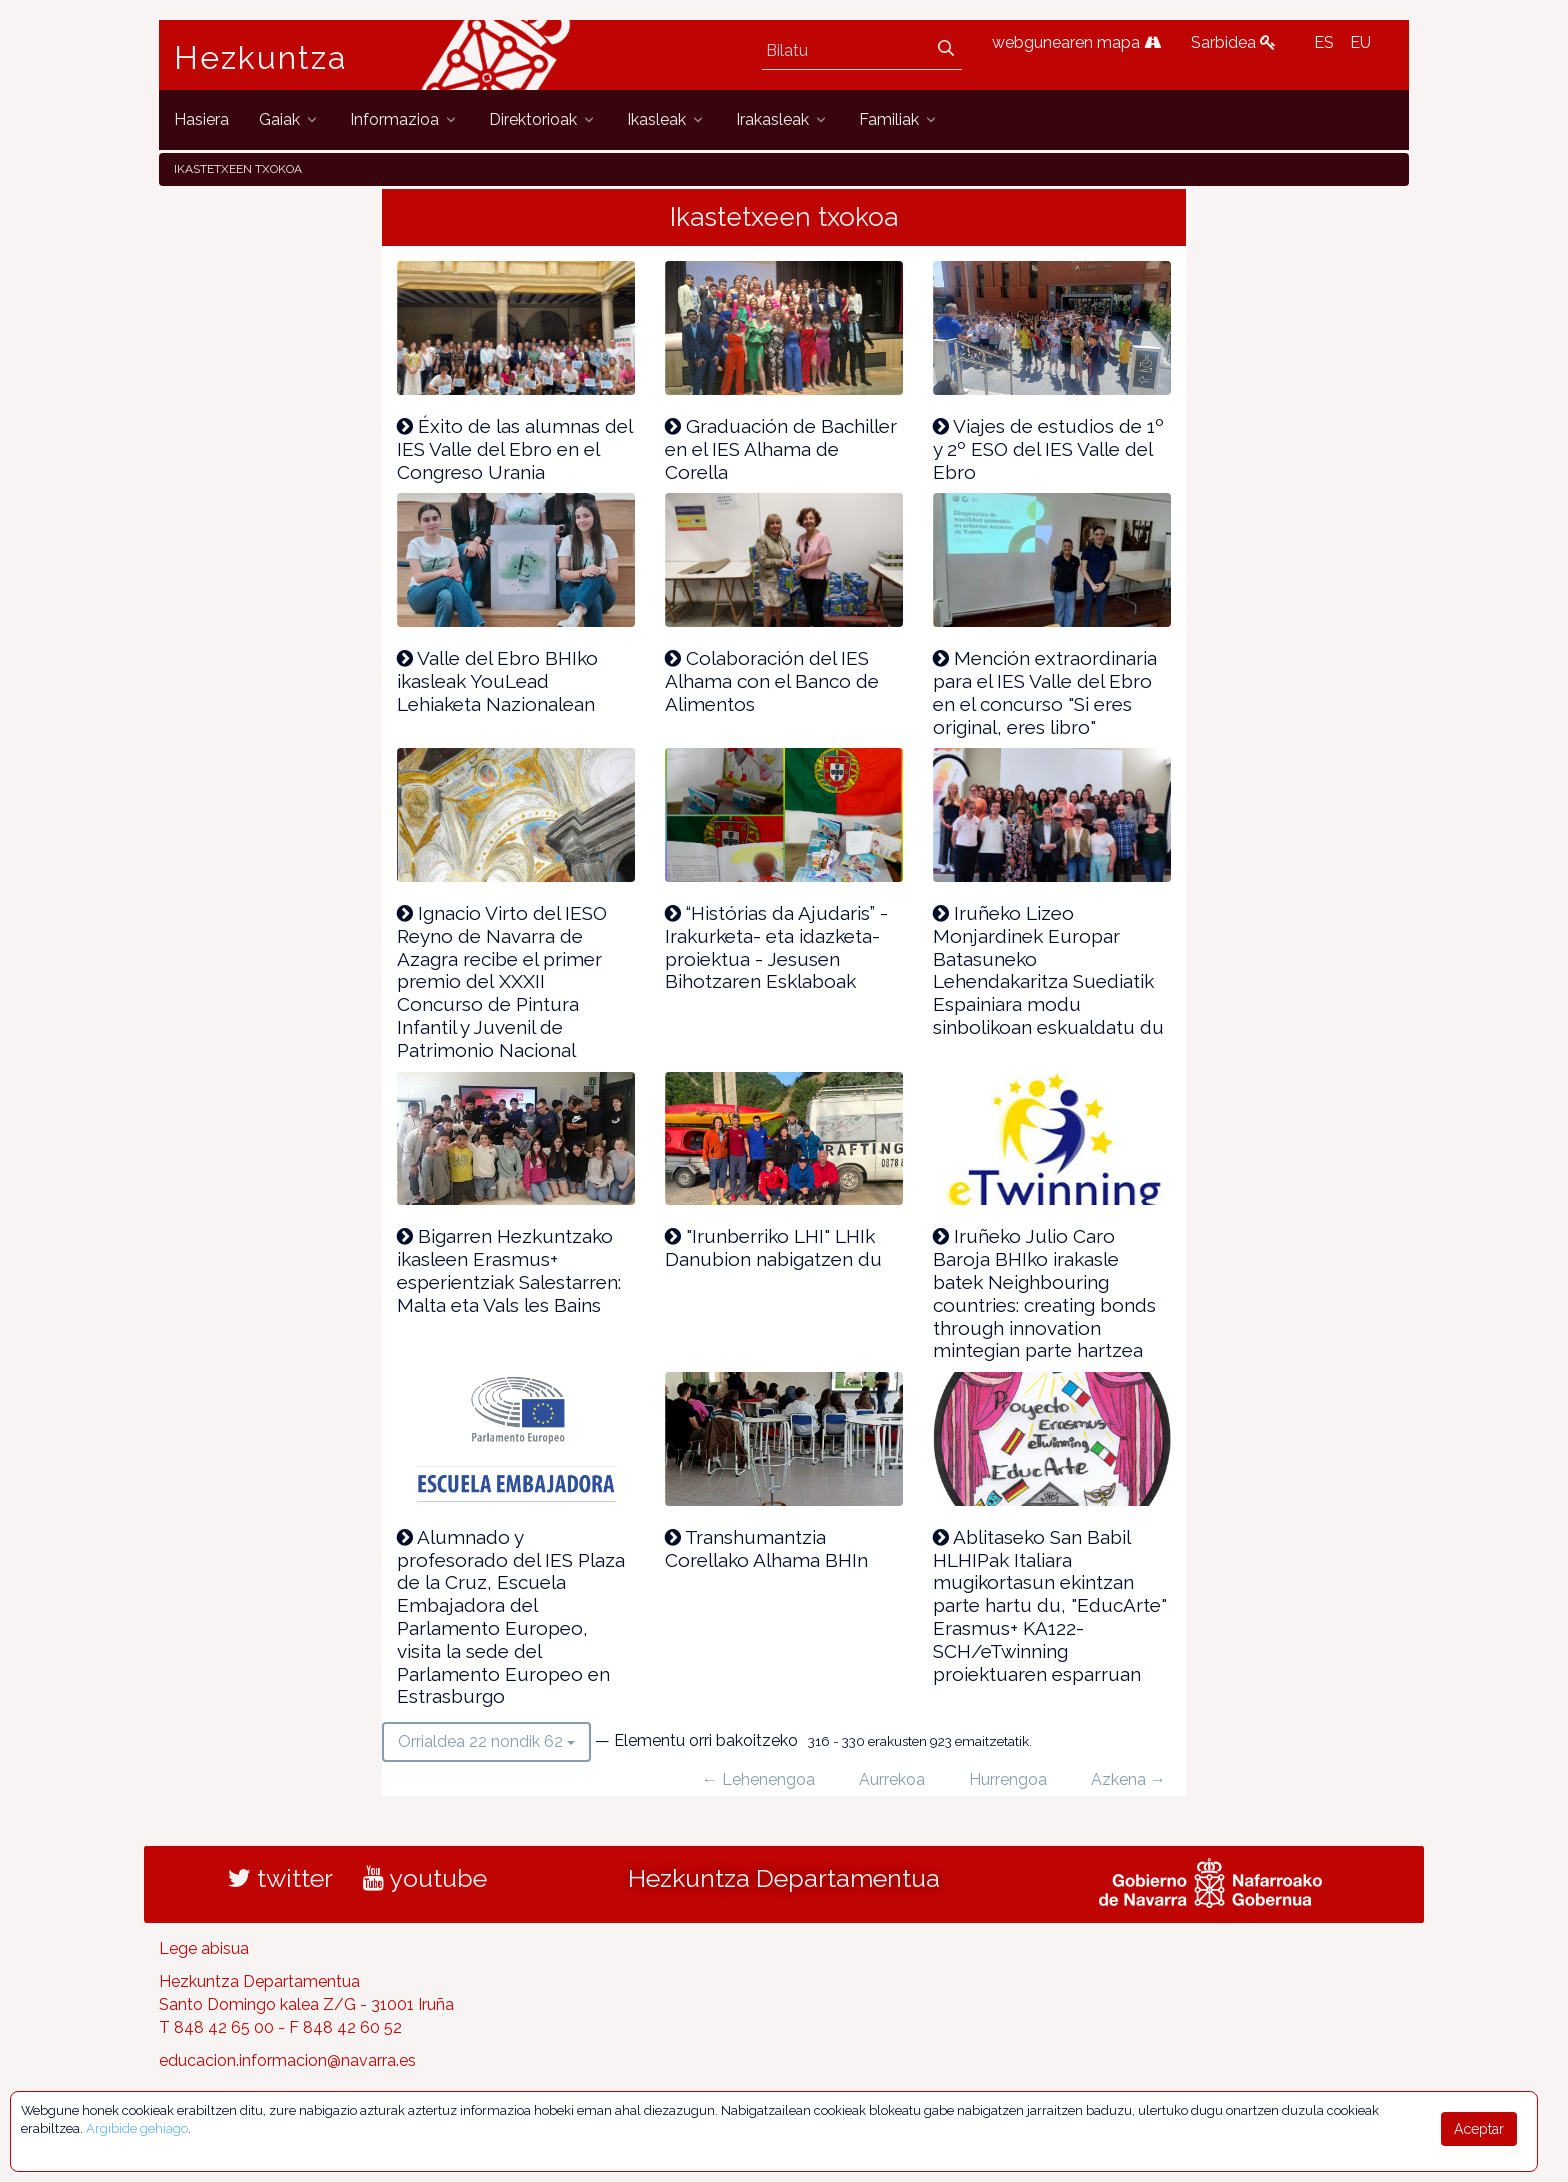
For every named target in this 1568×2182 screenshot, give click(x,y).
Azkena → (1128, 1779)
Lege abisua (204, 1948)
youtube (425, 1878)
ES (1324, 42)
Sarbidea (1233, 42)
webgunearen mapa (1076, 42)
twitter (280, 1878)
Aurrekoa (892, 1779)
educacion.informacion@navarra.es (287, 2060)
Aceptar (1479, 2129)
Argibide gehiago (137, 2128)
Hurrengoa (1008, 1779)
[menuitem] (201, 119)
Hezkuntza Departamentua (784, 1878)
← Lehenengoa (758, 1779)
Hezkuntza (261, 58)
